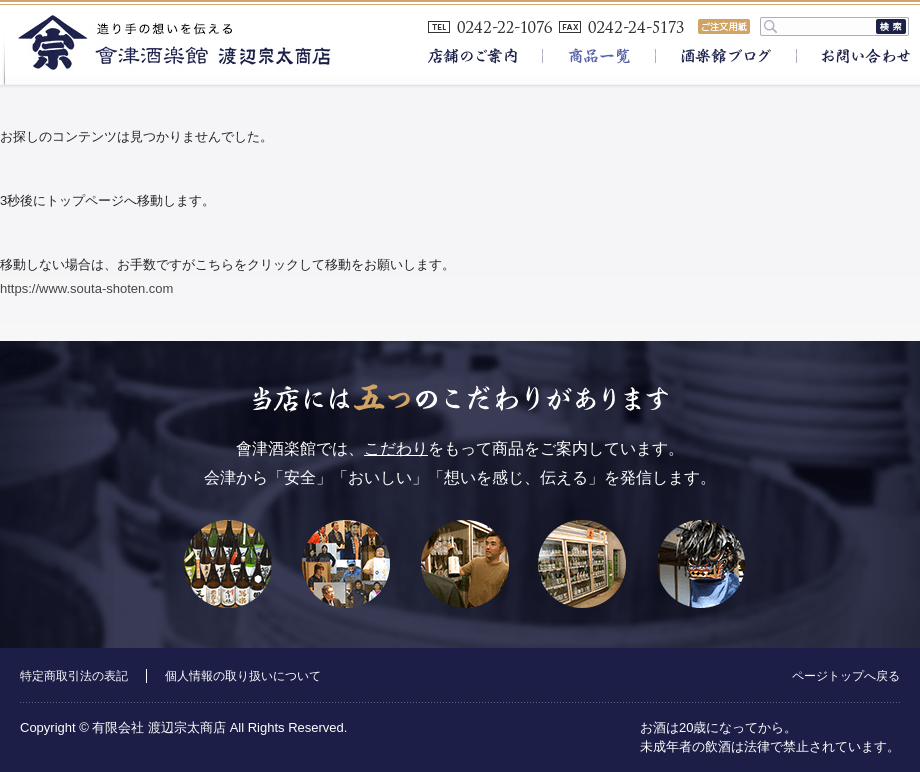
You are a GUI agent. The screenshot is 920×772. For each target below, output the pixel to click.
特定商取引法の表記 (74, 676)
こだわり (396, 448)
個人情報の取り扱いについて (243, 676)
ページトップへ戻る (846, 676)
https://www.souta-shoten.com (86, 288)
